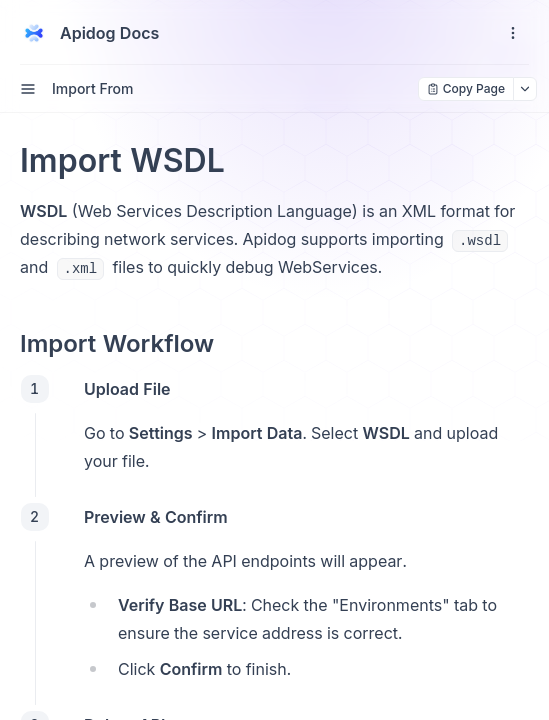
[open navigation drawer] (513, 33)
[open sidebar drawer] (28, 89)
